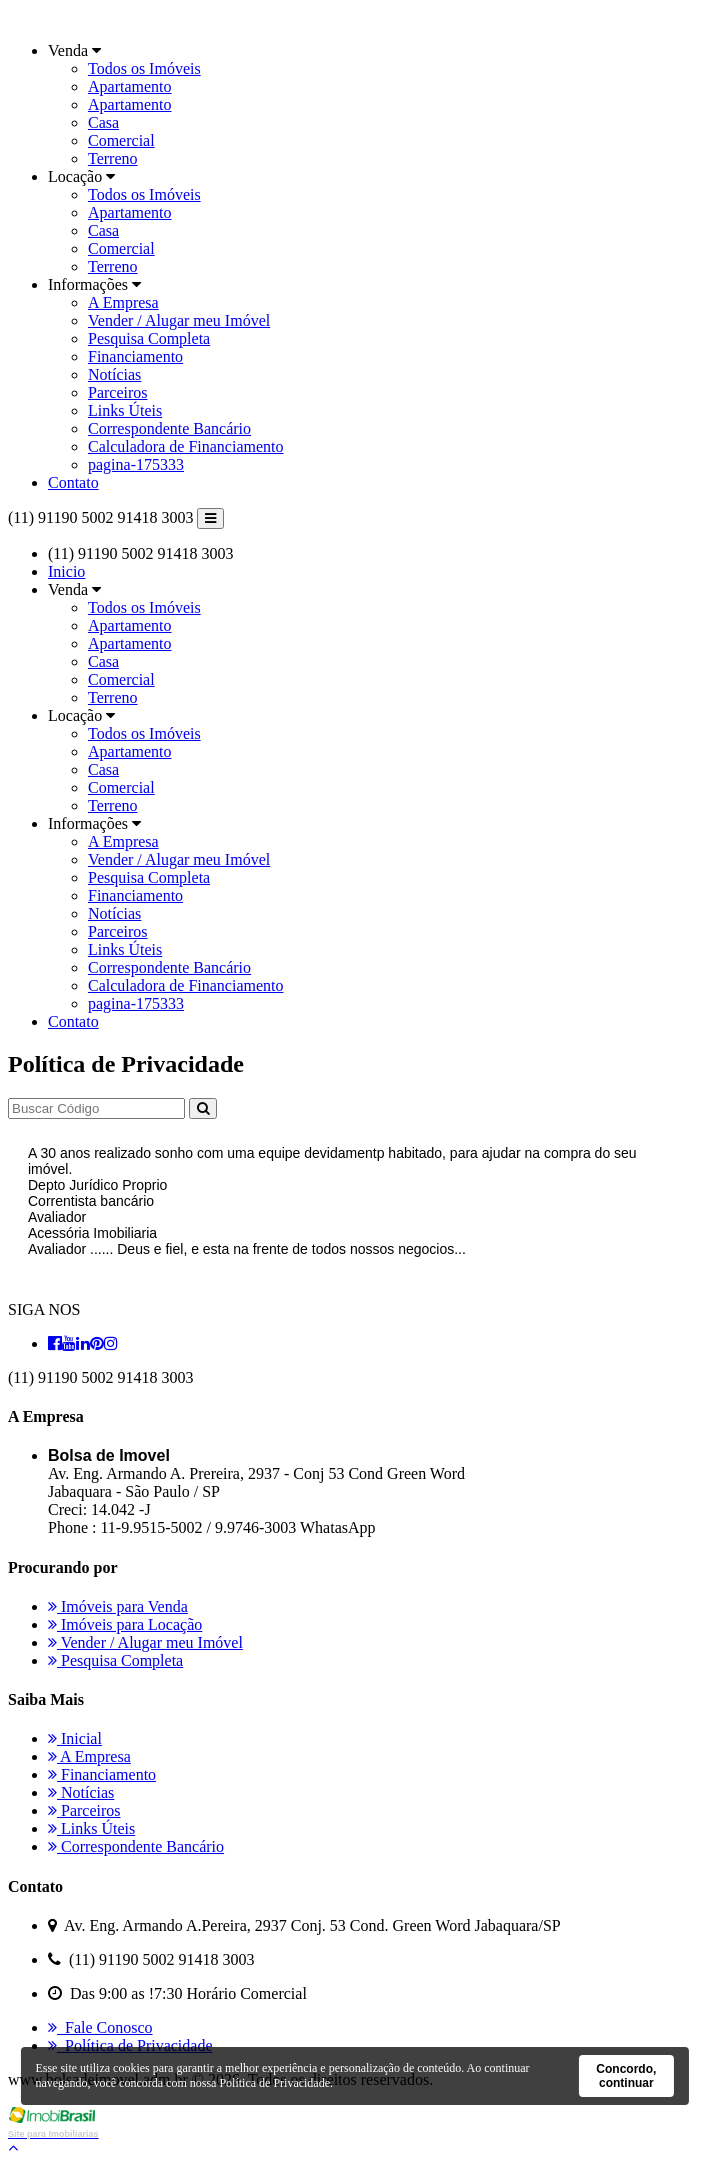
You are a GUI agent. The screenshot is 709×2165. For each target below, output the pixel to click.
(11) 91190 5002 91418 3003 (100, 517)
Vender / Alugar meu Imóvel (179, 320)
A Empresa (123, 302)
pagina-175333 (136, 464)
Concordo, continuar (626, 2076)
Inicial (75, 1738)
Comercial (121, 140)
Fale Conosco (100, 2027)
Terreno (113, 158)
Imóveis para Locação (125, 1624)
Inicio (66, 571)
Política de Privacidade (130, 2045)
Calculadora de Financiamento (185, 446)
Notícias (114, 374)
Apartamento (130, 86)
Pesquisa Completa (149, 338)
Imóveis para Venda (118, 1606)
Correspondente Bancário (169, 428)
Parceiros (118, 392)
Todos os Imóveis (144, 68)
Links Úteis (125, 410)
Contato (73, 482)
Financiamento (135, 356)
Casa (103, 122)
